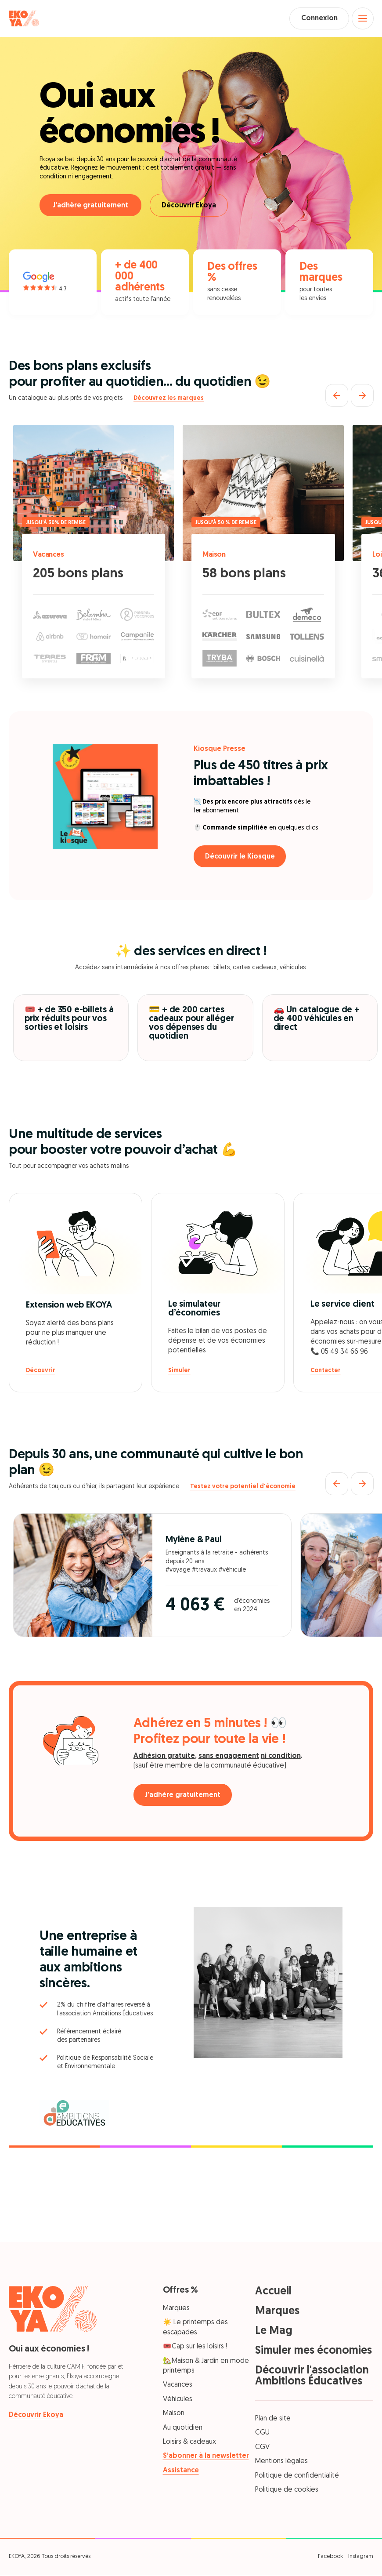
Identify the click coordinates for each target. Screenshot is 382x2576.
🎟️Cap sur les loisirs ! (195, 2347)
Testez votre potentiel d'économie (243, 1488)
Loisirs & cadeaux (189, 2442)
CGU (262, 2434)
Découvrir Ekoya (190, 206)
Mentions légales (281, 2462)
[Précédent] (337, 396)
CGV (262, 2448)
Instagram (360, 2558)
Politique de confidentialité (297, 2476)
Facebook (330, 2558)
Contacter (325, 1372)
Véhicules (177, 2400)
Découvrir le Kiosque (242, 857)
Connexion (316, 18)
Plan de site (273, 2420)
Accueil (273, 2292)
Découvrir (40, 1372)
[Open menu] (362, 19)
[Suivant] (362, 396)
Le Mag (273, 2332)
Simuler (179, 1372)
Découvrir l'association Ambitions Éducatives (312, 2377)
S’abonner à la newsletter (206, 2457)
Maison (215, 556)
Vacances (49, 556)
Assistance (181, 2471)
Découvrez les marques (168, 399)
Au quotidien (182, 2428)
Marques (176, 2309)
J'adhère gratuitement (90, 206)
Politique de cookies (286, 2490)
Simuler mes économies (313, 2352)
